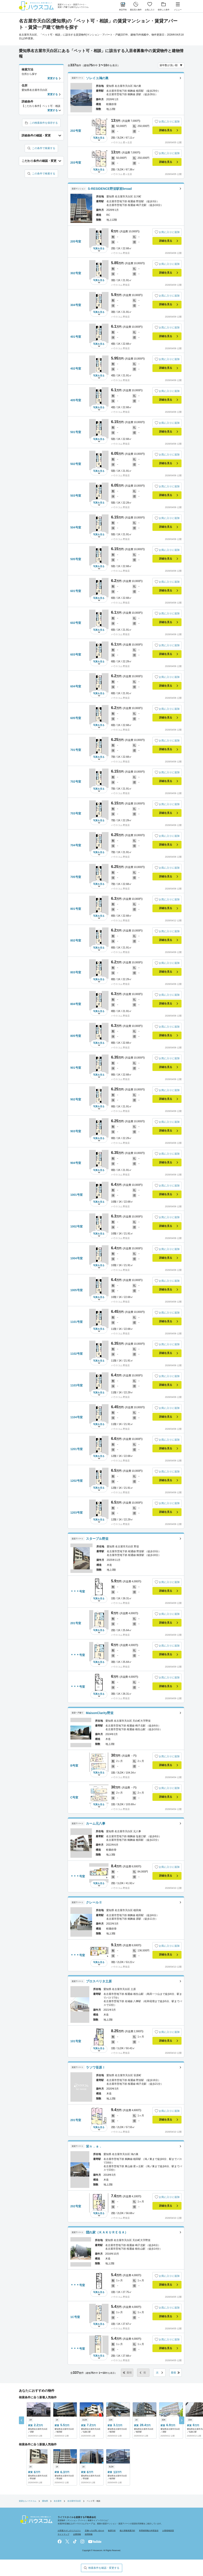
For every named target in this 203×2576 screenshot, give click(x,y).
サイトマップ (63, 2534)
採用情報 (89, 2534)
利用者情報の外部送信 (148, 2530)
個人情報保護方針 (127, 2530)
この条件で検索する (43, 148)
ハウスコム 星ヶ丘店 (121, 142)
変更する (52, 78)
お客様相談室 (168, 2530)
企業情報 (77, 2534)
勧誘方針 (112, 2530)
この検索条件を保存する (43, 122)
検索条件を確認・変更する (103, 2567)
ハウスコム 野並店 (120, 253)
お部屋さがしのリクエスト (69, 2530)
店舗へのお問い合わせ (94, 2530)
